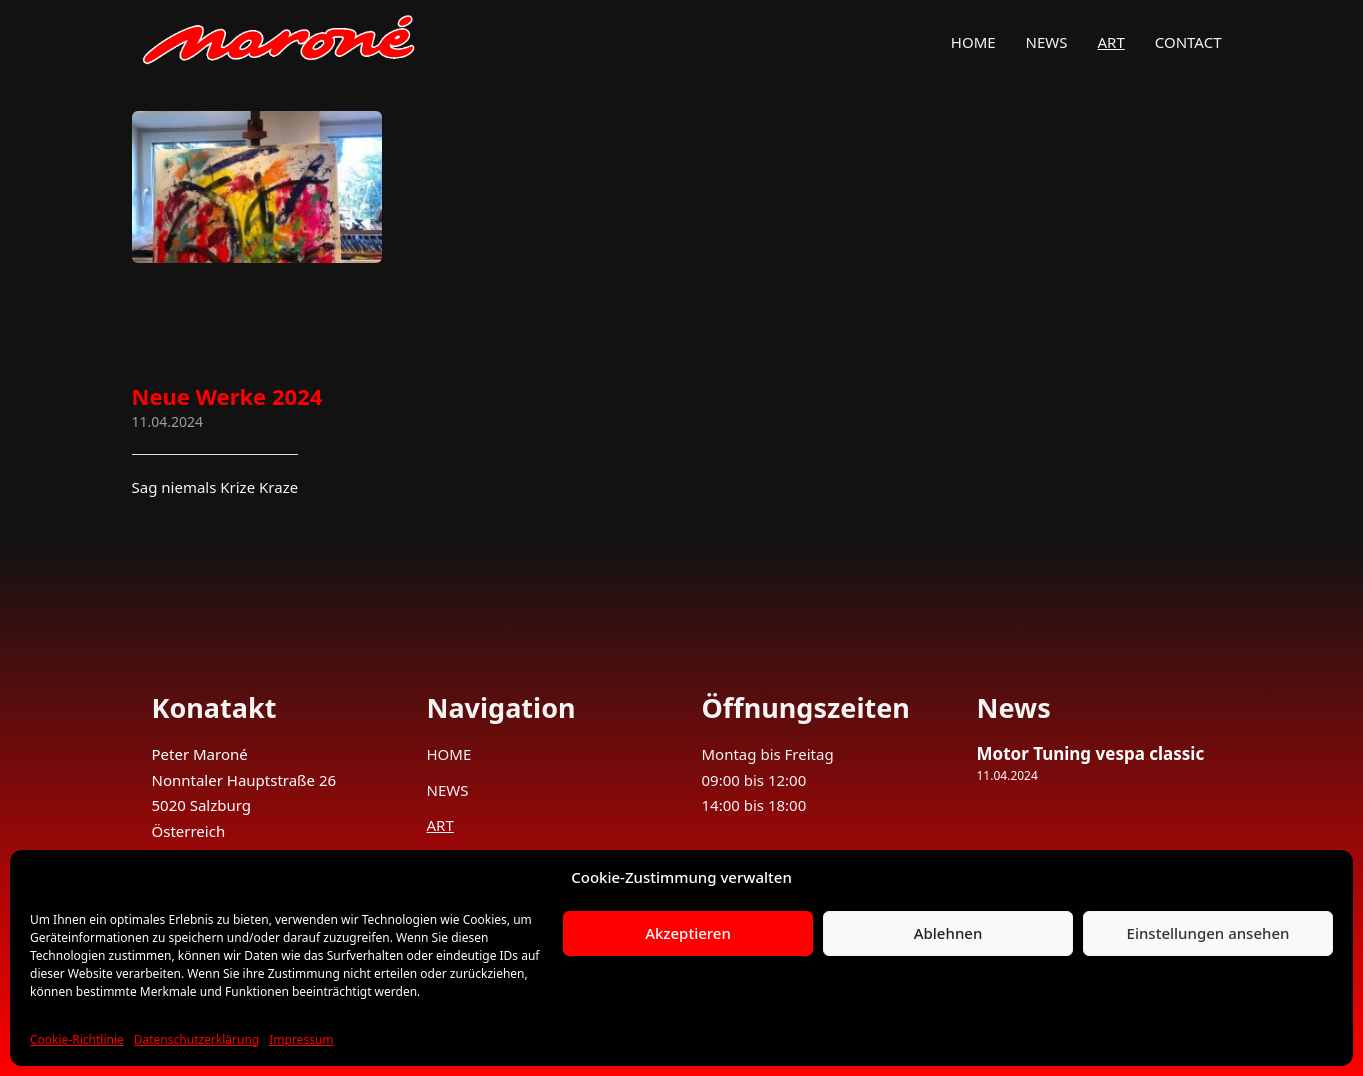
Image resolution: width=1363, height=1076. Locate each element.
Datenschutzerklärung (196, 1039)
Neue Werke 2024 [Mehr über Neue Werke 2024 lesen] (227, 396)
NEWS (1047, 42)
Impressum (301, 1039)
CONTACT (1188, 42)
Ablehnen (948, 933)
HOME (973, 42)
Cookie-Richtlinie (77, 1039)
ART (1111, 42)
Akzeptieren (688, 933)
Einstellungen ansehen (1208, 933)
